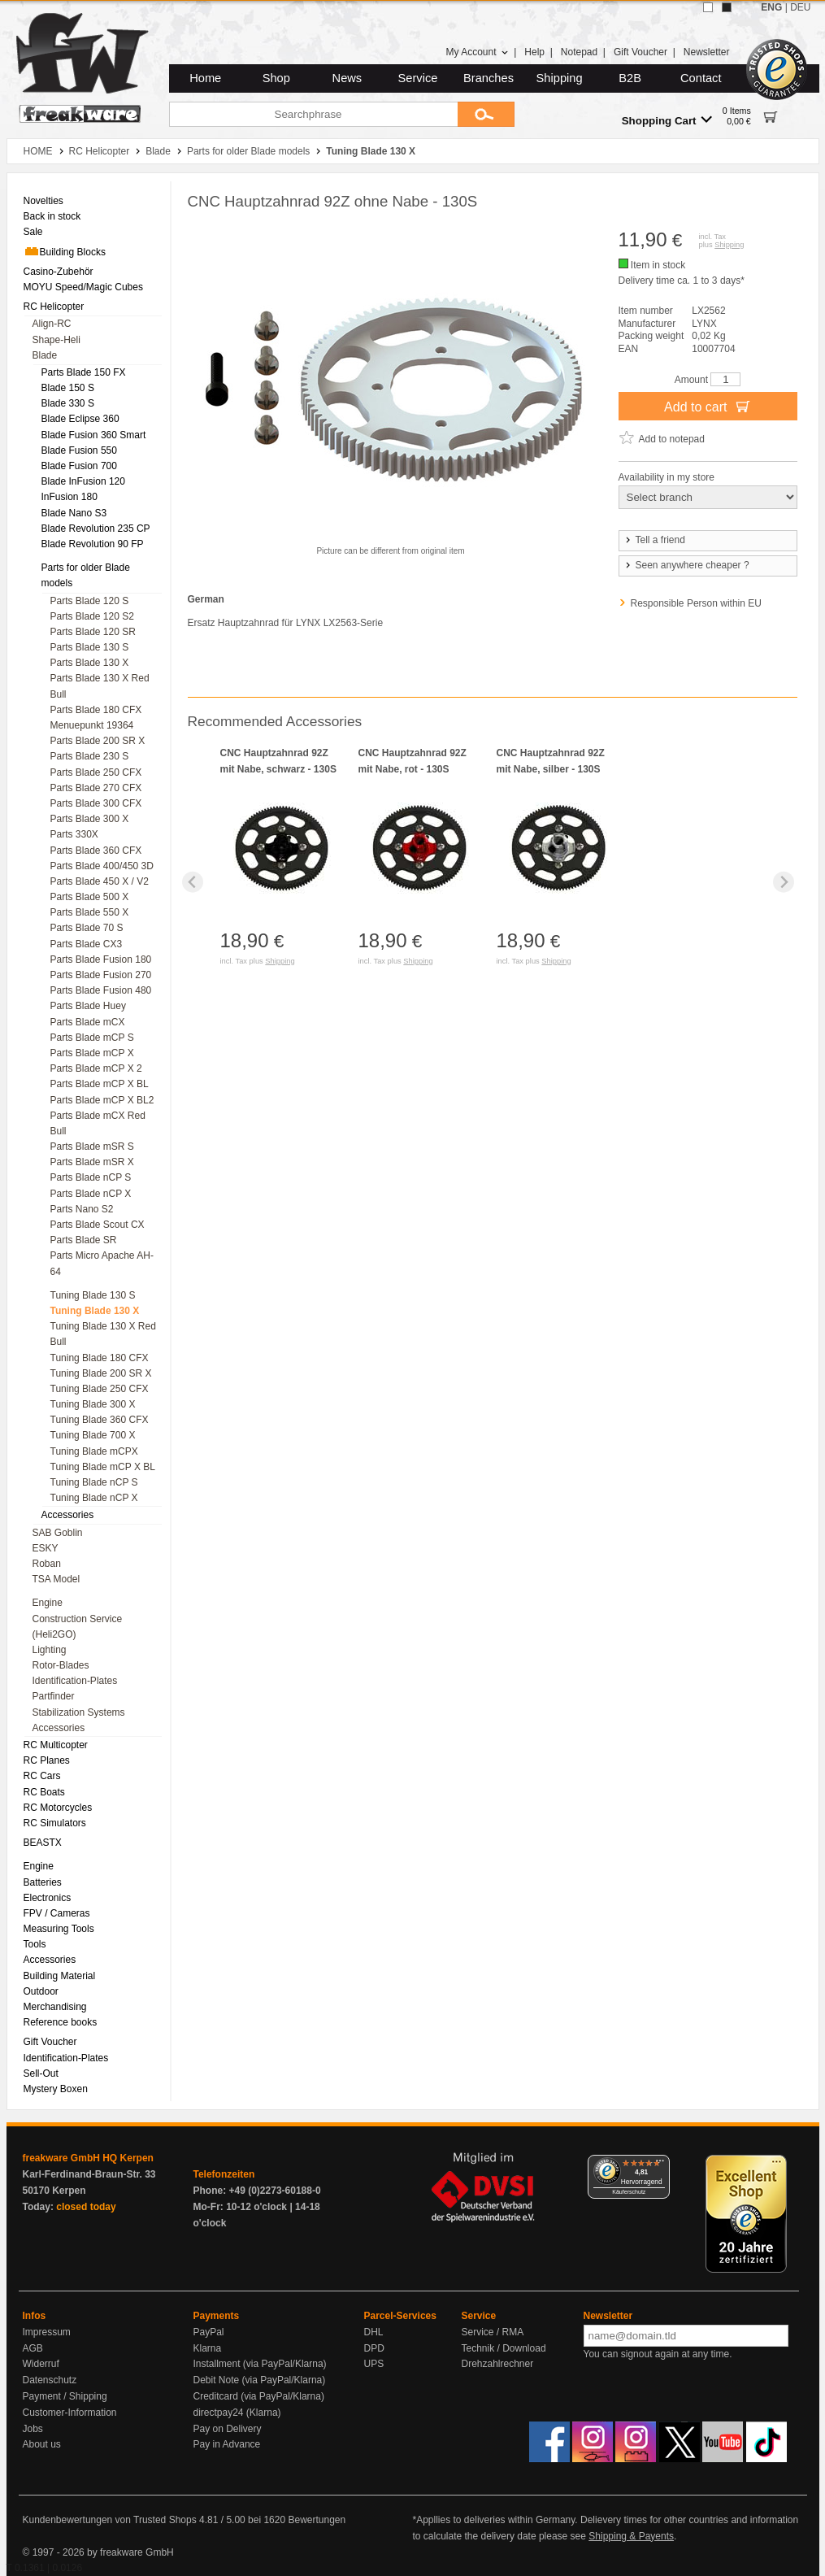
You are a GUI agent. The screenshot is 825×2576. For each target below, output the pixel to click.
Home (205, 78)
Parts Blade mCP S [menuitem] (92, 1037)
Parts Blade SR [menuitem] (83, 1240)
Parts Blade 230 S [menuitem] (89, 756)
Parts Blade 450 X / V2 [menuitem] (99, 881)
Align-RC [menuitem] (52, 323)
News (347, 78)
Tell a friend (654, 540)
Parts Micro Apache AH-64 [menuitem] (102, 1263)
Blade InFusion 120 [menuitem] (83, 481)
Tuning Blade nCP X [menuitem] (94, 1497)
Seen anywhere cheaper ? (686, 565)
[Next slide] (784, 882)
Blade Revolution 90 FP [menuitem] (92, 544)
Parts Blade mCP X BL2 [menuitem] (102, 1100)
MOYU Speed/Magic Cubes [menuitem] (83, 287)
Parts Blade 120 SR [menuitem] (93, 631)
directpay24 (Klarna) (237, 2412)
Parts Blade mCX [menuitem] (87, 1022)
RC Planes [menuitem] (47, 1760)
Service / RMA (493, 2332)
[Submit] (486, 114)
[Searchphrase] (313, 114)
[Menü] (660, 2164)
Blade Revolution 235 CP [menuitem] (95, 528)
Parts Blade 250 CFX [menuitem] (96, 772)
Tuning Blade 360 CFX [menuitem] (99, 1419)
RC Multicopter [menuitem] (56, 1745)
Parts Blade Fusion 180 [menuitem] (101, 959)
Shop (276, 78)
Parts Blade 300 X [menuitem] (89, 819)
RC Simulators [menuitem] (55, 1823)
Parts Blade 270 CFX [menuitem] (96, 788)
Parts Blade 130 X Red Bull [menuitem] (100, 685)
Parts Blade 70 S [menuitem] (87, 927)
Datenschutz (50, 2380)
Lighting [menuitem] (50, 1650)
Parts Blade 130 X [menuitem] (89, 662)
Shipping (559, 78)
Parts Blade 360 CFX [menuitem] (96, 850)
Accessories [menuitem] (67, 1515)
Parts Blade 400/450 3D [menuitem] (102, 866)
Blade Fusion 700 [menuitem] (79, 466)
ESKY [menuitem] (46, 1548)
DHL (374, 2332)
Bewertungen (316, 2520)
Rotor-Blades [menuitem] (61, 1665)
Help (534, 52)
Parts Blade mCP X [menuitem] (92, 1053)
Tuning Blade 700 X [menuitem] (93, 1435)
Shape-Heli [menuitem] (56, 340)
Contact (701, 78)
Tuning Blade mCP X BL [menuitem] (102, 1467)
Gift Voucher (640, 52)
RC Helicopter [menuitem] (54, 306)
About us (42, 2444)
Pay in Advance (227, 2444)
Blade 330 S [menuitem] (67, 403)
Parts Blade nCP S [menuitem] (91, 1177)
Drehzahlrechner (498, 2363)
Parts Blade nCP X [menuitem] (91, 1193)
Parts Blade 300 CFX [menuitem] (96, 803)
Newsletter (707, 52)
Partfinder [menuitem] (54, 1696)
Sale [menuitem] (33, 231)
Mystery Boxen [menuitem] (56, 2089)
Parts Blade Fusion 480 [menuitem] (101, 990)
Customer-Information (70, 2412)
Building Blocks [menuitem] (65, 251)
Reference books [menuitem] (61, 2022)
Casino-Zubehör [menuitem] (58, 271)
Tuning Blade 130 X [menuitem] (95, 1310)
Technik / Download (504, 2348)
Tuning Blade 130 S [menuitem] (93, 1295)
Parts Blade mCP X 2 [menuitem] (96, 1068)
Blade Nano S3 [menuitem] (74, 513)
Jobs (33, 2429)
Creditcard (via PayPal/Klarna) (258, 2396)
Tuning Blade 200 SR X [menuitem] (101, 1373)
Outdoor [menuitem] (41, 1991)
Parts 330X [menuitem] (74, 834)
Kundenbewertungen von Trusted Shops (110, 2520)
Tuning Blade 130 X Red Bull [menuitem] (103, 1334)
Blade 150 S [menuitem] (67, 388)
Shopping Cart (667, 120)
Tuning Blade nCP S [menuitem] (94, 1482)
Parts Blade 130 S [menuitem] (89, 647)
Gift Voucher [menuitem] (50, 2041)
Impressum (47, 2332)
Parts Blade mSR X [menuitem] (92, 1162)
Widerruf (41, 2363)
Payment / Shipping (65, 2396)
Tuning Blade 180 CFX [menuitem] (99, 1358)
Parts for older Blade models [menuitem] (85, 575)
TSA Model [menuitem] (56, 1579)
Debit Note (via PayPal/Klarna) (259, 2380)
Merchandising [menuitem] (55, 2006)
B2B (630, 78)
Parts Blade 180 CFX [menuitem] (96, 710)
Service (418, 78)
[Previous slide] (193, 882)
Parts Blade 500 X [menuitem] (89, 897)
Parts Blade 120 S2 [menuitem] (92, 616)
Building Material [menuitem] (60, 1976)
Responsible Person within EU (696, 603)
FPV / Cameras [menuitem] (57, 1913)
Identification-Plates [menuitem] (75, 1680)
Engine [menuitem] (48, 1602)
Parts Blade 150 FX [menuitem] (83, 372)
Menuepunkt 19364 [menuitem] (92, 725)
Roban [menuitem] (47, 1563)
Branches (488, 78)
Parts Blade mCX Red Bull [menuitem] (97, 1123)
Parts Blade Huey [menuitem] (88, 1006)
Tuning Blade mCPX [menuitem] (94, 1451)
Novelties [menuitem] (43, 201)
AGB (33, 2348)
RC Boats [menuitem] (44, 1792)
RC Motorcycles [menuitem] (58, 1807)
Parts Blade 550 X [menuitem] (89, 912)
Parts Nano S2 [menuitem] (82, 1209)
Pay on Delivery (227, 2429)
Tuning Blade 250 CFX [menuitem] (99, 1389)
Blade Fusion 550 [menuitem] (79, 450)
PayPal (208, 2332)
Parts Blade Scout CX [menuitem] (97, 1224)
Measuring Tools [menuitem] (59, 1928)
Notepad (579, 52)
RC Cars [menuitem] (42, 1776)
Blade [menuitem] (45, 355)
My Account (476, 52)
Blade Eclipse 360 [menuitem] (80, 418)
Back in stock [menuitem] (52, 216)
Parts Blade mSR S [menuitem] (92, 1146)
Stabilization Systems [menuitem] (79, 1712)
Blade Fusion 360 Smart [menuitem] (93, 435)
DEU (800, 7)
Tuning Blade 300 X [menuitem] (93, 1404)
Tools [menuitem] (35, 1944)
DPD (374, 2348)
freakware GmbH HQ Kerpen (88, 2158)
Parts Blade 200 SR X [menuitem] (97, 740)
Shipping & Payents (631, 2536)
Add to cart (707, 406)
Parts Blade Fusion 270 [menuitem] (101, 975)
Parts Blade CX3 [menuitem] (86, 944)
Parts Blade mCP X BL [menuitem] (99, 1084)
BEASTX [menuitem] (43, 1842)
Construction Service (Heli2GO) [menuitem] (78, 1626)
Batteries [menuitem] (43, 1882)
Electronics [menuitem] (48, 1898)
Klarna (207, 2348)
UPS (374, 2363)
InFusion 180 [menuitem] (69, 497)
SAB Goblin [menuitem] (58, 1532)
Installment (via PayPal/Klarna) (260, 2363)
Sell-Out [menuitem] (41, 2073)
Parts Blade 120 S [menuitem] (89, 601)
